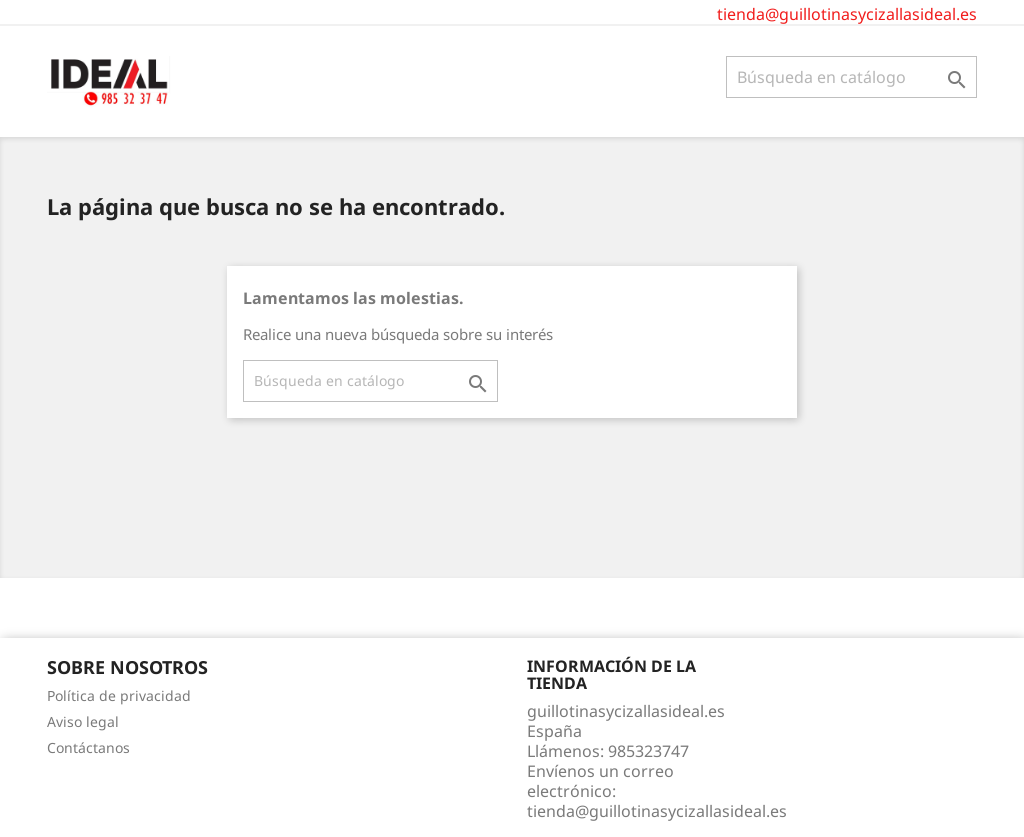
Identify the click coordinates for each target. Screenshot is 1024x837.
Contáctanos (88, 747)
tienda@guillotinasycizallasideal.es (847, 14)
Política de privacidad (119, 695)
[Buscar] (851, 77)
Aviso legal (83, 721)
